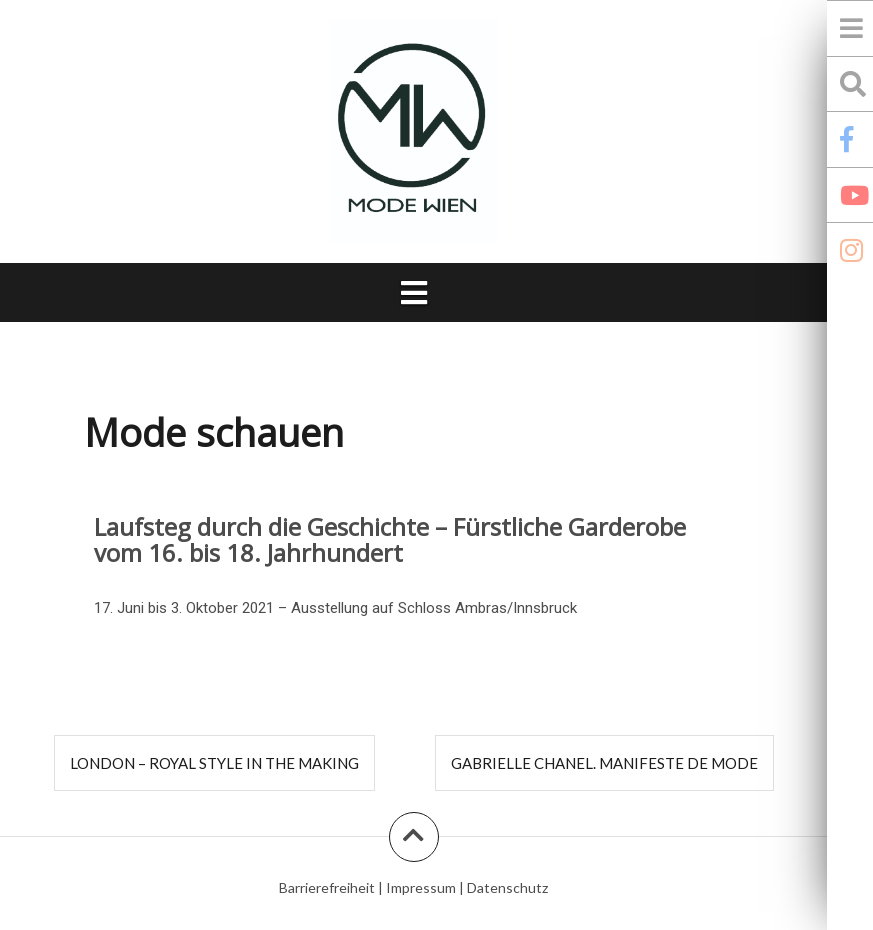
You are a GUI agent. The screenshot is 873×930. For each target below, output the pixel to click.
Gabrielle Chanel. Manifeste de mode (604, 763)
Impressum (421, 887)
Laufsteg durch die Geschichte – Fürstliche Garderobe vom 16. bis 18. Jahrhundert (390, 539)
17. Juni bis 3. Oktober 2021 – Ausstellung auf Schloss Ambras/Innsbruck (335, 608)
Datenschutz (507, 887)
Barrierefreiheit (327, 887)
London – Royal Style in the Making (214, 763)
